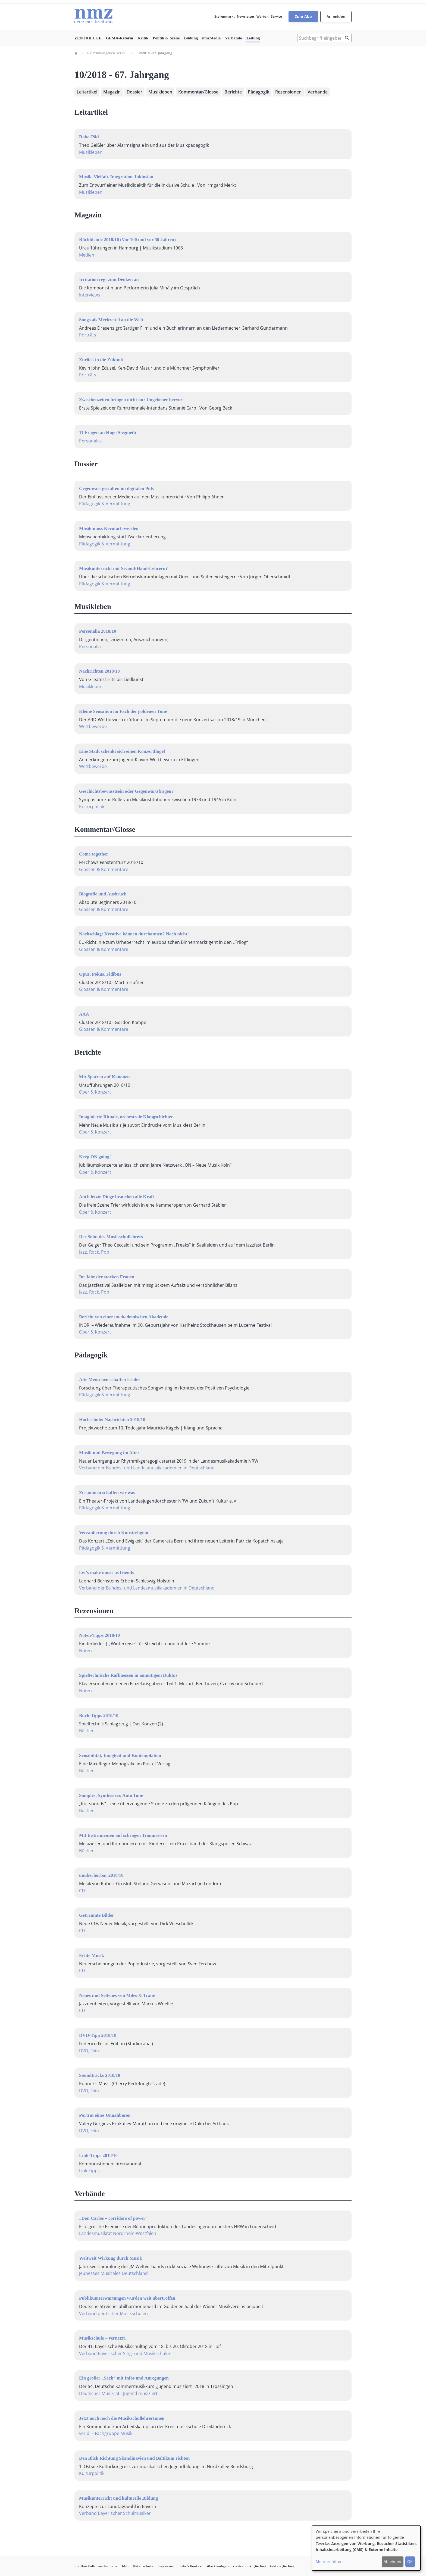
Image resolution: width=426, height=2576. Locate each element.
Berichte (233, 92)
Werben (262, 16)
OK (410, 2561)
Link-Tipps (89, 2171)
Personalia (90, 441)
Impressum (166, 2566)
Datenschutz (143, 2566)
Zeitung (253, 38)
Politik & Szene (166, 38)
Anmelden (336, 16)
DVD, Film (89, 2051)
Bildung (191, 38)
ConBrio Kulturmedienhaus (95, 2566)
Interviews (89, 295)
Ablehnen (392, 2561)
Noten (85, 1651)
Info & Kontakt (191, 2566)
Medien (86, 255)
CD (82, 1891)
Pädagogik (258, 92)
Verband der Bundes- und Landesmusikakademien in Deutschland (147, 1468)
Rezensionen (288, 92)
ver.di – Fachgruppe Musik (105, 2433)
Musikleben (160, 92)
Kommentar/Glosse (198, 92)
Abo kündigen (218, 2566)
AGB (125, 2566)
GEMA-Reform (119, 38)
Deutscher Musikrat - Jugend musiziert (118, 2393)
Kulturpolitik (91, 807)
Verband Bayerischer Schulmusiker (115, 2513)
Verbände (233, 38)
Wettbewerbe (93, 726)
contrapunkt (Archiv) (249, 2566)
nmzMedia (211, 38)
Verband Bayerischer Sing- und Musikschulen (125, 2353)
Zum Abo (303, 16)
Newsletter (245, 16)
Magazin (112, 92)
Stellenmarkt (224, 16)
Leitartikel (87, 92)
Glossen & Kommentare (103, 869)
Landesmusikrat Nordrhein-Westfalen (117, 2233)
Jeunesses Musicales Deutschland (113, 2273)
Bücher (86, 1731)
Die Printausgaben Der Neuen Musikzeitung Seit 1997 (107, 53)
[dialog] (366, 2548)
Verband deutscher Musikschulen (113, 2313)
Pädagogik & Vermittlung (104, 504)
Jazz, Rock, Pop (94, 1252)
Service (276, 16)
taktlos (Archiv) (282, 2566)
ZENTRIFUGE (87, 38)
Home (76, 53)
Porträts (87, 335)
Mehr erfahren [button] (329, 2561)
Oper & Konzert (95, 1092)
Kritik (142, 38)
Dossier (134, 92)
